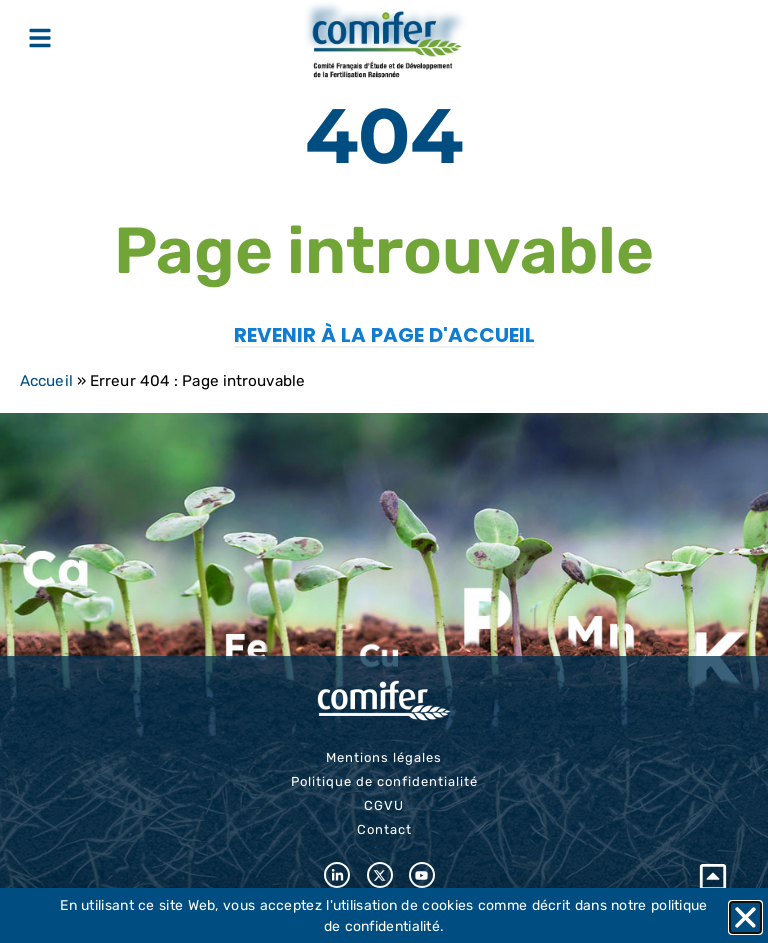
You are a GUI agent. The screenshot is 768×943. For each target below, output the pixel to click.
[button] (745, 917)
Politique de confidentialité (384, 781)
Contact (384, 829)
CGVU (384, 805)
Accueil (46, 381)
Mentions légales (384, 757)
